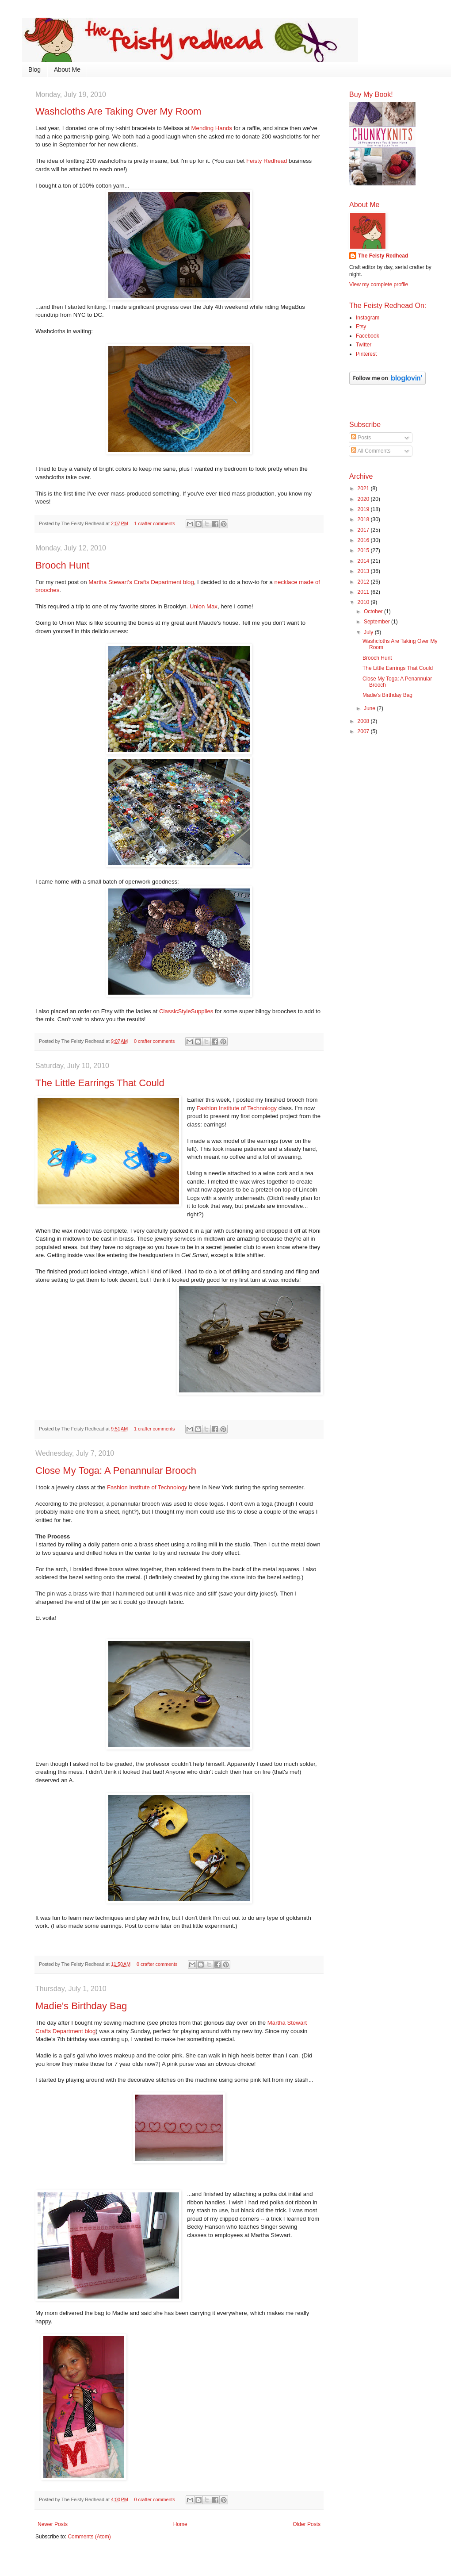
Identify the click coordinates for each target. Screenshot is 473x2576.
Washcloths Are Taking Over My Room (118, 111)
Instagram (367, 318)
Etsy (361, 326)
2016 (364, 540)
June (370, 708)
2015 (364, 550)
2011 (364, 592)
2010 (364, 602)
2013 (364, 571)
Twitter (363, 345)
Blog (34, 69)
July (369, 632)
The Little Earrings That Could (99, 1082)
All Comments (370, 451)
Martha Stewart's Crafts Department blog (141, 582)
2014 (364, 561)
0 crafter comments (154, 1041)
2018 (364, 519)
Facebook (367, 336)
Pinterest (366, 354)
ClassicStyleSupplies (186, 1011)
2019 (364, 509)
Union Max (203, 606)
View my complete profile (378, 284)
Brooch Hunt (62, 565)
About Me (67, 69)
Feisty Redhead (266, 161)
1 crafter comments (154, 523)
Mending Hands (211, 128)
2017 (364, 530)
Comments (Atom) (89, 2537)
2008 (364, 721)
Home (180, 2524)
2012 (364, 582)
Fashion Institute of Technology (236, 1108)
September (377, 622)
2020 (364, 499)
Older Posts (306, 2524)
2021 (364, 488)
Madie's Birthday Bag (81, 2005)
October (374, 611)
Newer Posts (53, 2524)
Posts (361, 437)
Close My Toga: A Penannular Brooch (115, 1470)
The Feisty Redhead (383, 256)
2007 (364, 731)
